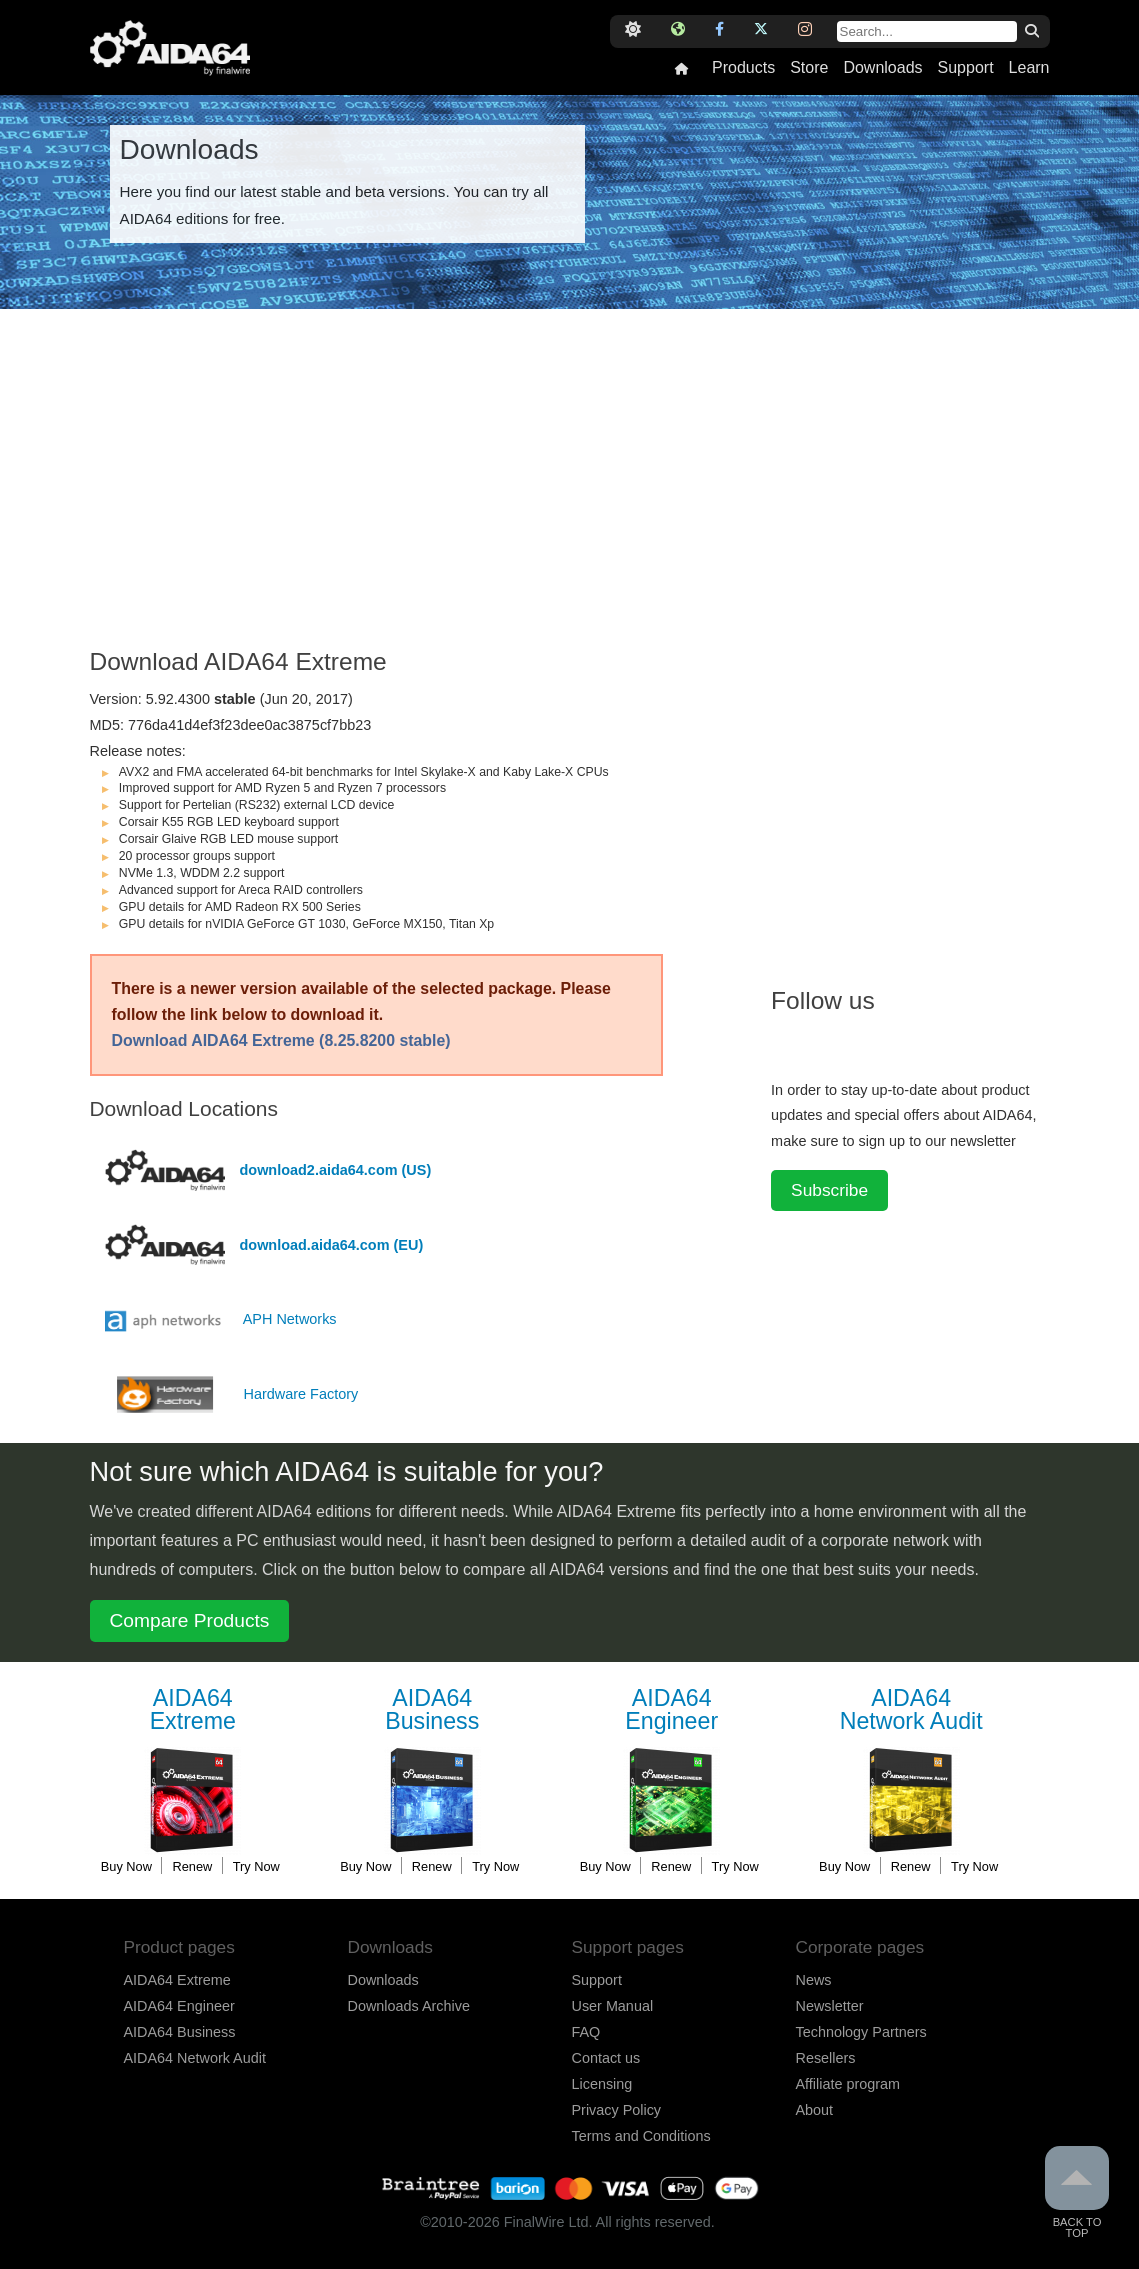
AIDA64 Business (180, 2032)
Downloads (882, 68)
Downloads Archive (409, 2006)
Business (432, 1710)
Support (966, 68)
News (814, 1980)
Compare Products (190, 1620)
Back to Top (1077, 2192)
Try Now (256, 1866)
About (815, 2110)
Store (809, 68)
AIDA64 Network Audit (195, 2058)
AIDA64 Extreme (177, 1980)
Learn (1029, 68)
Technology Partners (861, 2032)
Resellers (826, 2058)
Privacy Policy (617, 2110)
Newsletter (830, 2006)
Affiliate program (848, 2084)
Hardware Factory (301, 1394)
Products (743, 68)
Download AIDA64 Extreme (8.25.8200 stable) (281, 1040)
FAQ (586, 2032)
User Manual (613, 2006)
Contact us (606, 2058)
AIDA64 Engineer (179, 2006)
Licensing (602, 2084)
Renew (192, 1866)
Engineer (672, 1710)
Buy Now (126, 1866)
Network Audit (911, 1710)
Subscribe (829, 1190)
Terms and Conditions (641, 2136)
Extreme (193, 1710)
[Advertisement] (421, 489)
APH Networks (290, 1319)
